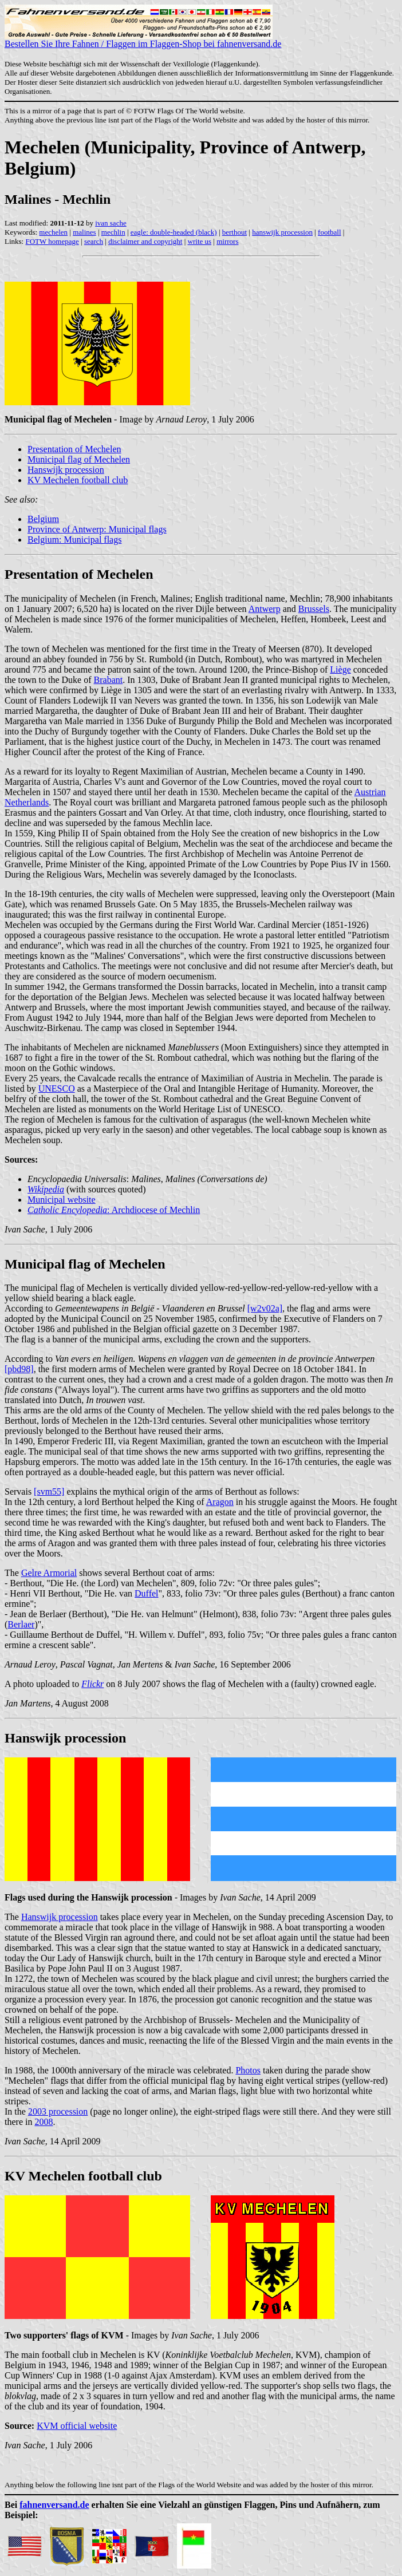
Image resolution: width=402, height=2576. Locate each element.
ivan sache (111, 223)
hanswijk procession (282, 232)
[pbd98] (19, 1369)
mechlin (113, 232)
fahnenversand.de (54, 2505)
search (93, 241)
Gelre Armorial (49, 1573)
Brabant (108, 680)
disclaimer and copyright (145, 241)
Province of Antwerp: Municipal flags (97, 529)
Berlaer (20, 1624)
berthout (234, 232)
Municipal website (61, 1199)
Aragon (220, 1502)
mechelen (53, 232)
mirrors (227, 241)
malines (84, 232)
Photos (248, 2070)
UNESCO (56, 1088)
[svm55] (49, 1491)
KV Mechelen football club (77, 480)
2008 (43, 2122)
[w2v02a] (264, 1308)
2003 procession (58, 2111)
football (329, 232)
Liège (340, 669)
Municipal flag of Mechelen (78, 459)
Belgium (43, 519)
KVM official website (77, 2426)
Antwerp (265, 609)
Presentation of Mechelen (74, 449)
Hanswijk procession (65, 470)
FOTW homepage (51, 241)
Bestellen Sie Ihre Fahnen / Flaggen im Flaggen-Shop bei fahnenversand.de (143, 40)
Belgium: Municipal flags (74, 539)
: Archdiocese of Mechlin (113, 1210)
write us (200, 241)
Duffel (146, 1593)
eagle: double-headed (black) (174, 232)
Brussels (313, 609)
